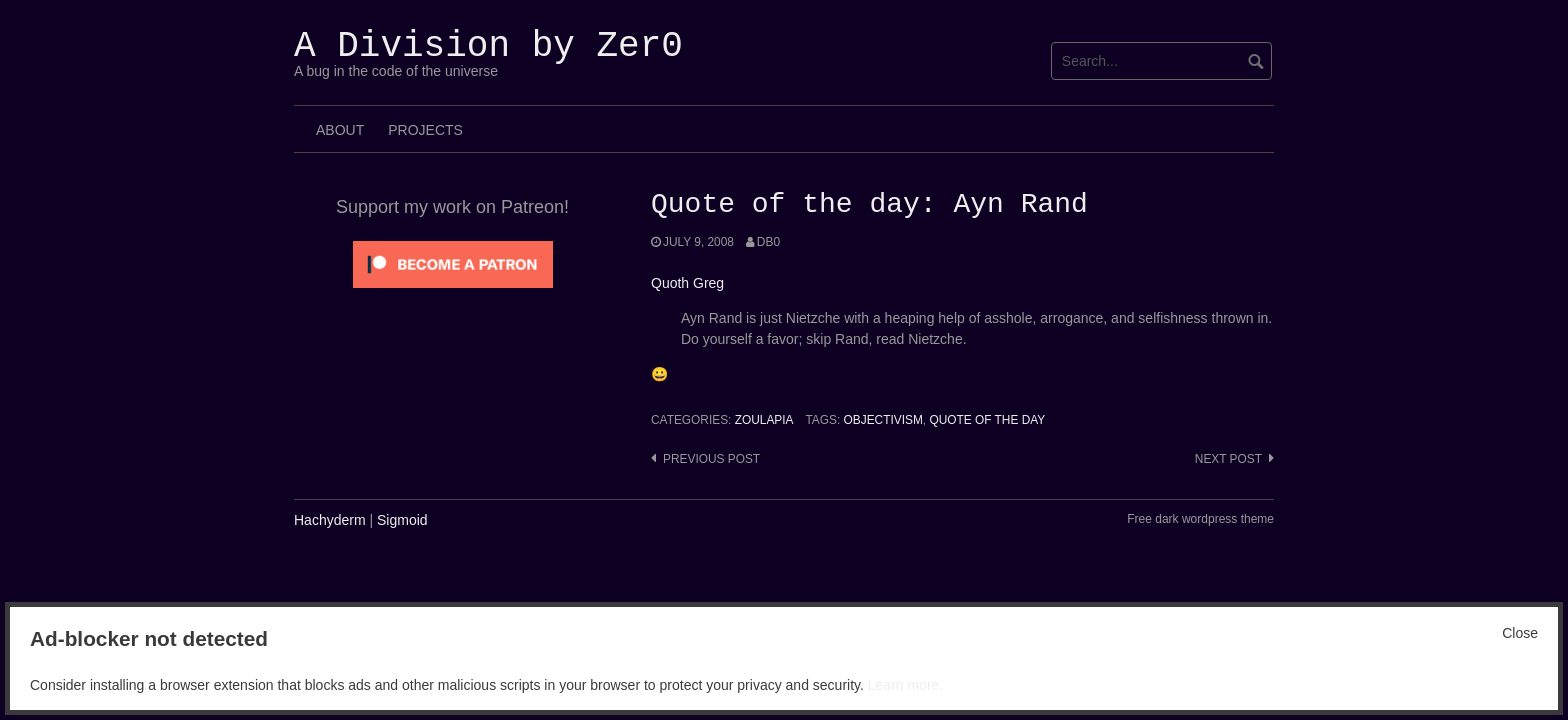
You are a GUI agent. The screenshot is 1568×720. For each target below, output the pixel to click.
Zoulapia (764, 420)
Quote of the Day (987, 420)
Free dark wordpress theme (1200, 519)
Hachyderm (330, 520)
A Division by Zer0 (488, 46)
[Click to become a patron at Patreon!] (453, 263)
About (340, 130)
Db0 (768, 242)
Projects (425, 130)
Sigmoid (402, 520)
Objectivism (883, 420)
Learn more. (905, 685)
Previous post (711, 459)
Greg (708, 283)
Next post (1228, 459)
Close (1520, 633)
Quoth (670, 283)
